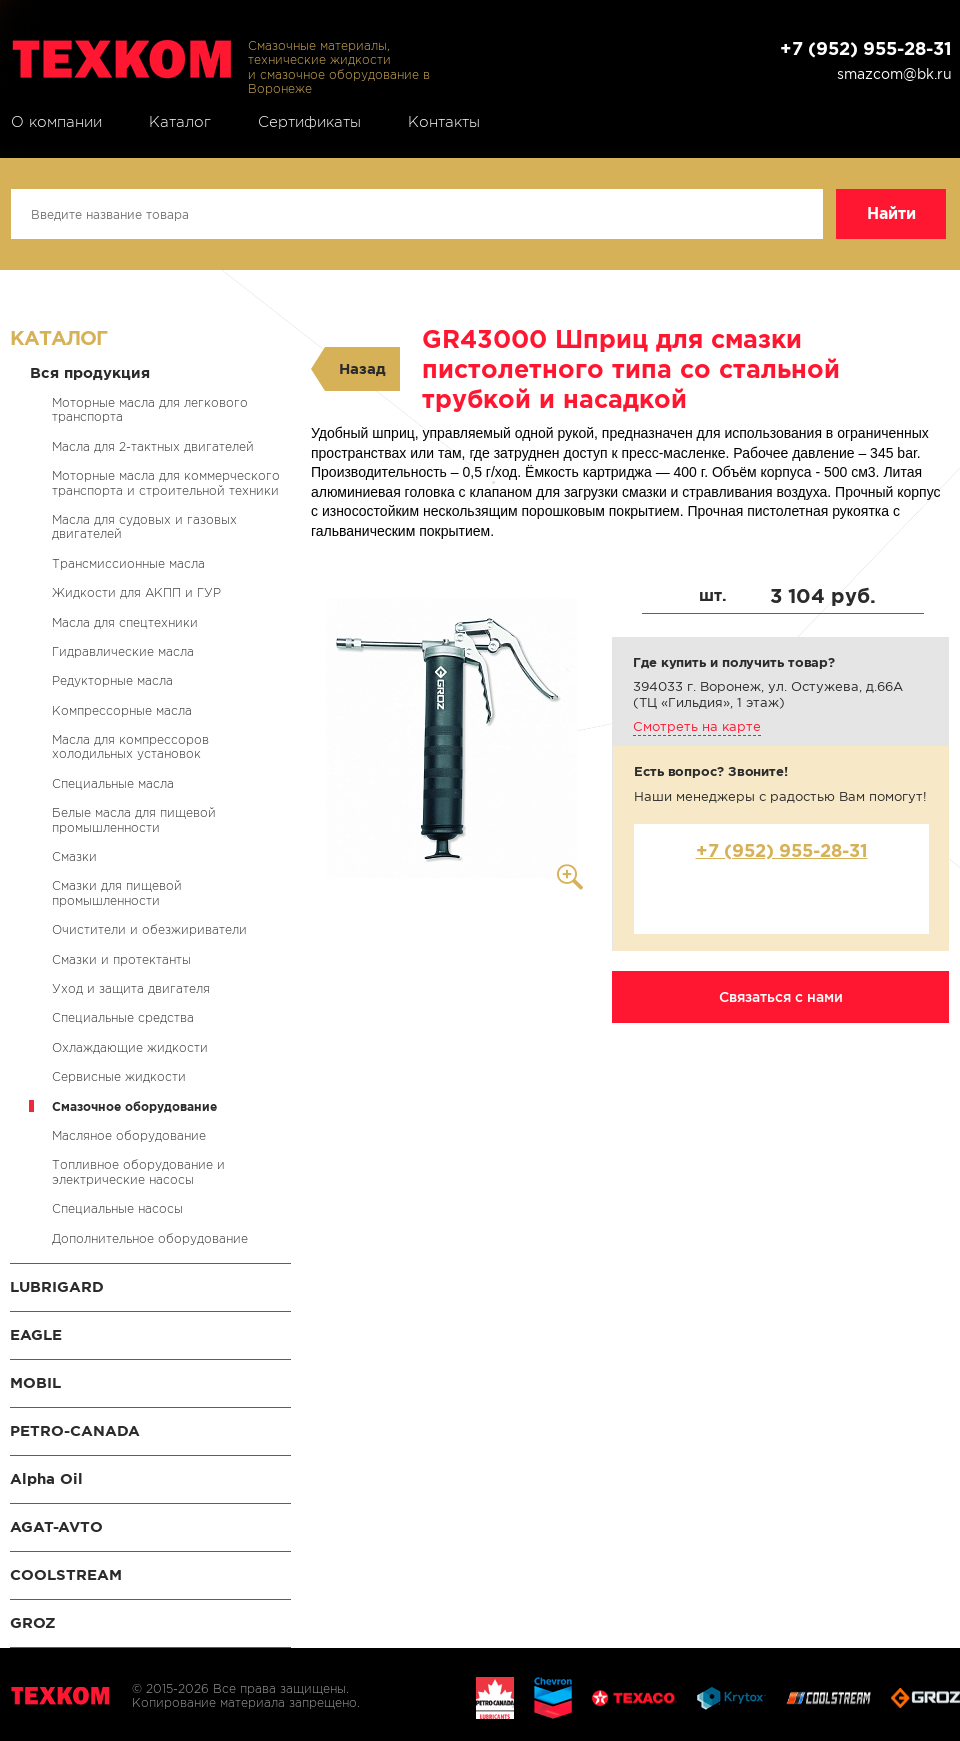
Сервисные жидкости (119, 1076)
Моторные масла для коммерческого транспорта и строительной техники (166, 482)
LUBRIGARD (57, 1286)
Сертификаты (309, 122)
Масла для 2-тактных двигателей (153, 446)
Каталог (180, 122)
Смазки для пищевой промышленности (117, 892)
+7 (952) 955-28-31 (866, 48)
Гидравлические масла (123, 651)
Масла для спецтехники (125, 622)
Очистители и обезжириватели (149, 929)
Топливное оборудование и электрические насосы (138, 1171)
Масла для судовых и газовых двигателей (144, 526)
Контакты (444, 122)
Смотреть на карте (697, 726)
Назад (362, 368)
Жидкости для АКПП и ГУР (136, 592)
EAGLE (36, 1334)
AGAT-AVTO (56, 1526)
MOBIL (35, 1382)
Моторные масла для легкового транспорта (150, 409)
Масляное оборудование (129, 1135)
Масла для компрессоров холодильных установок (130, 746)
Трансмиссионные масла (128, 563)
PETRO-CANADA (75, 1430)
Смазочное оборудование (134, 1106)
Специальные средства (123, 1017)
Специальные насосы (117, 1208)
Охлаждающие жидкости (130, 1047)
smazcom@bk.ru (894, 74)
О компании (56, 122)
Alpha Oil (46, 1478)
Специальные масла (113, 783)
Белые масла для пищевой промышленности (134, 819)
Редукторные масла (112, 680)
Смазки (74, 856)
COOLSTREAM (66, 1574)
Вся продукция (90, 372)
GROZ (33, 1622)
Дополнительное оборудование (150, 1238)
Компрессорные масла (122, 710)
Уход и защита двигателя (131, 988)
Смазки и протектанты (121, 959)
